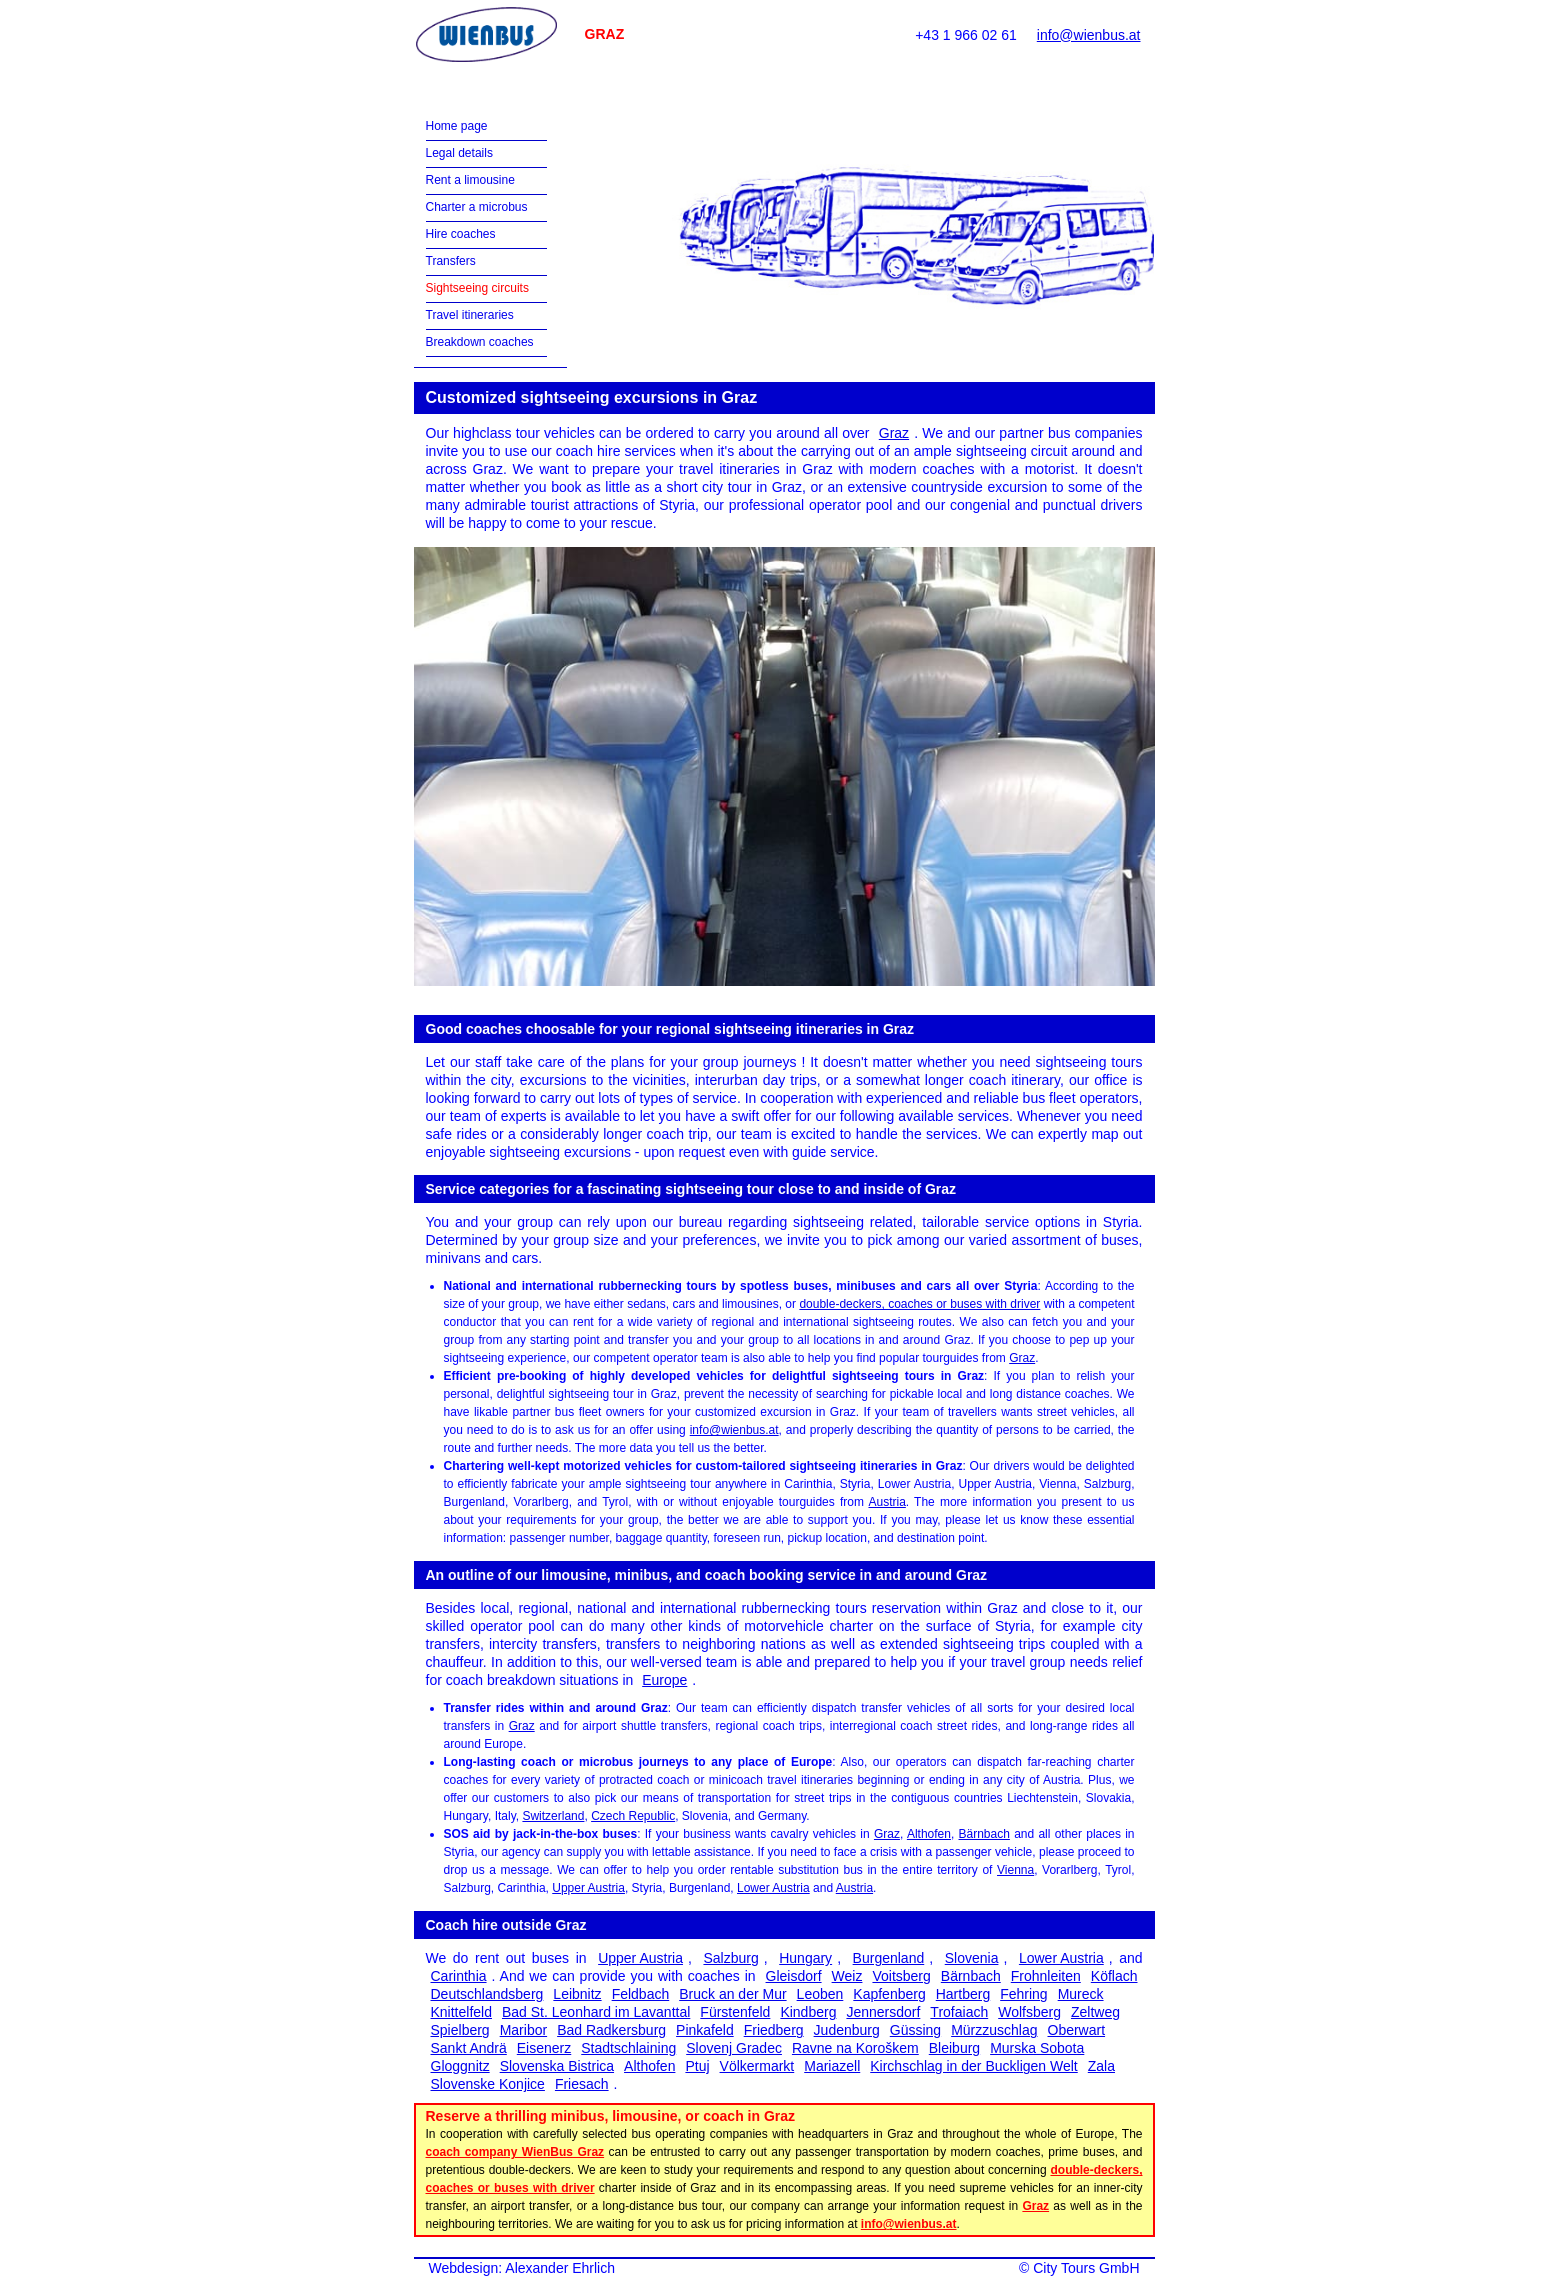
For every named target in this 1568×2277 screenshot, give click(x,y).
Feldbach (641, 1994)
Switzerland (553, 1816)
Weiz (847, 1976)
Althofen (929, 1834)
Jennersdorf (883, 2012)
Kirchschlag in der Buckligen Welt (974, 2066)
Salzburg (730, 1958)
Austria (886, 1502)
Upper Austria (588, 1888)
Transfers (451, 261)
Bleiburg (954, 2048)
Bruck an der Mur (732, 1994)
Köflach (1114, 1976)
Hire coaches (461, 234)
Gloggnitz (460, 2066)
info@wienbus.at (1089, 35)
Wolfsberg (1029, 2012)
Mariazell (832, 2066)
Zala (1101, 2066)
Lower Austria (773, 1888)
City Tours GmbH (1086, 2268)
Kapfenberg (889, 1994)
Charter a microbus (477, 207)
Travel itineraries (470, 315)
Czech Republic (633, 1816)
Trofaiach (959, 2012)
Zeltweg (1095, 2012)
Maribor (523, 2030)
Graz (894, 433)
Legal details (459, 153)
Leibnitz (577, 1994)
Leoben (820, 1994)
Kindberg (808, 2012)
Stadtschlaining (628, 2048)
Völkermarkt (757, 2066)
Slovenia (972, 1958)
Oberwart (1077, 2030)
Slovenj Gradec (734, 2048)
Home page (457, 126)
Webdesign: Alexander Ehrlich (522, 2268)
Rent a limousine (470, 180)
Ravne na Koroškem (855, 2048)
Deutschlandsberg (487, 1994)
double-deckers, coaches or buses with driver (919, 1304)
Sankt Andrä (469, 2048)
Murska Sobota (1037, 2048)
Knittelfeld (461, 2012)
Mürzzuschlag (994, 2030)
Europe (664, 1680)
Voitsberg (901, 1976)
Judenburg (847, 2030)
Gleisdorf (794, 1976)
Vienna (1015, 1870)
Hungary (805, 1958)
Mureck (1081, 1994)
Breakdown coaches (480, 342)
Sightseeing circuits (477, 288)
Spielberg (460, 2030)
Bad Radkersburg (611, 2030)
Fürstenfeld (735, 2012)
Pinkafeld (705, 2030)
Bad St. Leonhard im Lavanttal (596, 2012)
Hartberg (963, 1994)
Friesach (582, 2084)
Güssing (915, 2030)
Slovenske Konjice (488, 2084)
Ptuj (697, 2066)
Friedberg (774, 2030)
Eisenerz (544, 2048)
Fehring (1023, 1994)
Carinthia (459, 1976)
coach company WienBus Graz (515, 2152)
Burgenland (889, 1958)
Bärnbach (984, 1834)
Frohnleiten (1046, 1976)
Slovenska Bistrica (557, 2066)
